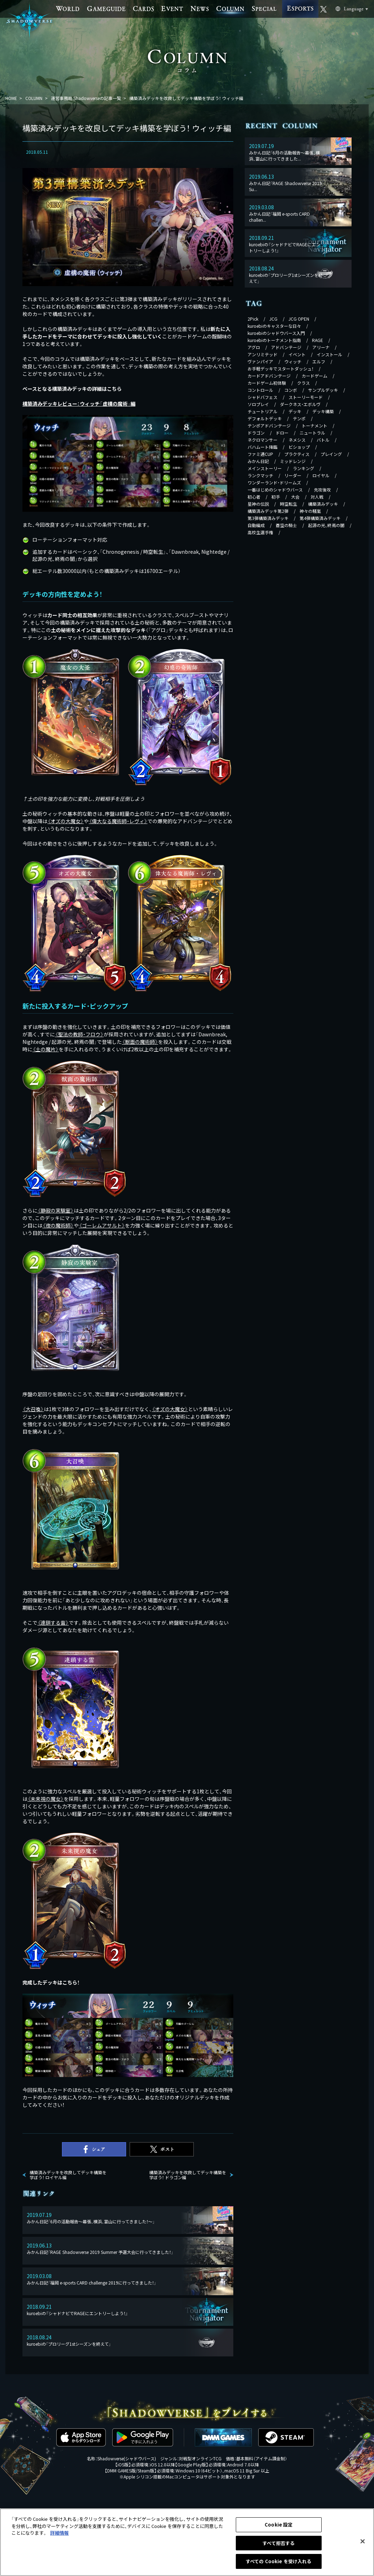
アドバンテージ (286, 347)
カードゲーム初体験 (267, 383)
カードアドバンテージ (269, 376)
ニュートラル (312, 433)
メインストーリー (265, 468)
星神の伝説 (258, 504)
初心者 (254, 497)
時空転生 (288, 504)
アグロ (254, 347)
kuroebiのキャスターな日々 (274, 326)
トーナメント (314, 425)
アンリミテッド (262, 354)
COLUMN (33, 98)
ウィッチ (292, 361)
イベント (297, 354)
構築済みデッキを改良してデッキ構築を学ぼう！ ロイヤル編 (68, 2175)
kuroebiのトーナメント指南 (274, 340)
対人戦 (317, 497)
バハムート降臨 (262, 447)
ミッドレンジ (293, 461)
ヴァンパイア (260, 361)
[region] (187, 2542)
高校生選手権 (260, 532)
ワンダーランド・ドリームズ (274, 482)
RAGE (317, 340)
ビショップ (299, 447)
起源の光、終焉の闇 (326, 525)
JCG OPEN (299, 319)
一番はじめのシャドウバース (275, 490)
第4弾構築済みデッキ (320, 518)
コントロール (260, 390)
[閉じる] (362, 2541)
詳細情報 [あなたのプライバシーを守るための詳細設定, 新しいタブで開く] (59, 2532)
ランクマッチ (260, 475)
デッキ (295, 411)
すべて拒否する (279, 2543)
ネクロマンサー (262, 440)
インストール (329, 354)
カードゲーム (314, 376)
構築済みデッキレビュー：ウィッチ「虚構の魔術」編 (78, 403)
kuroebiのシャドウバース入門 (276, 333)
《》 (65, 821)
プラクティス (297, 454)
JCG (273, 319)
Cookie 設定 (278, 2524)
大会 (295, 497)
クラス (303, 383)
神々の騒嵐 (310, 511)
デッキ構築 (323, 411)
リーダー (292, 475)
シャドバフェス (262, 397)
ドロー (282, 433)
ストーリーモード (306, 397)
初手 (275, 497)
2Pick (253, 319)
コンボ (290, 390)
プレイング (331, 454)
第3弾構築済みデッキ (268, 518)
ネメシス (297, 440)
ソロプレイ (258, 404)
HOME (11, 98)
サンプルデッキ (323, 390)
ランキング (303, 468)
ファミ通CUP (260, 454)
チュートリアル (262, 411)
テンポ (299, 418)
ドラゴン (256, 433)
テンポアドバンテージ (269, 425)
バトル (323, 440)
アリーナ (320, 347)
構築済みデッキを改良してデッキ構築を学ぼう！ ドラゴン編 (187, 2175)
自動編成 (256, 525)
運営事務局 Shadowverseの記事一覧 (86, 98)
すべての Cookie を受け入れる (278, 2561)
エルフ (318, 361)
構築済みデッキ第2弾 (268, 511)
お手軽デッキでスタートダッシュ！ (280, 369)
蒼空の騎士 (286, 525)
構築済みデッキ (323, 504)
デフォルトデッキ (265, 418)
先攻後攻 (322, 490)
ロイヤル (320, 475)
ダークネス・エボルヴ (300, 404)
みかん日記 (258, 461)
